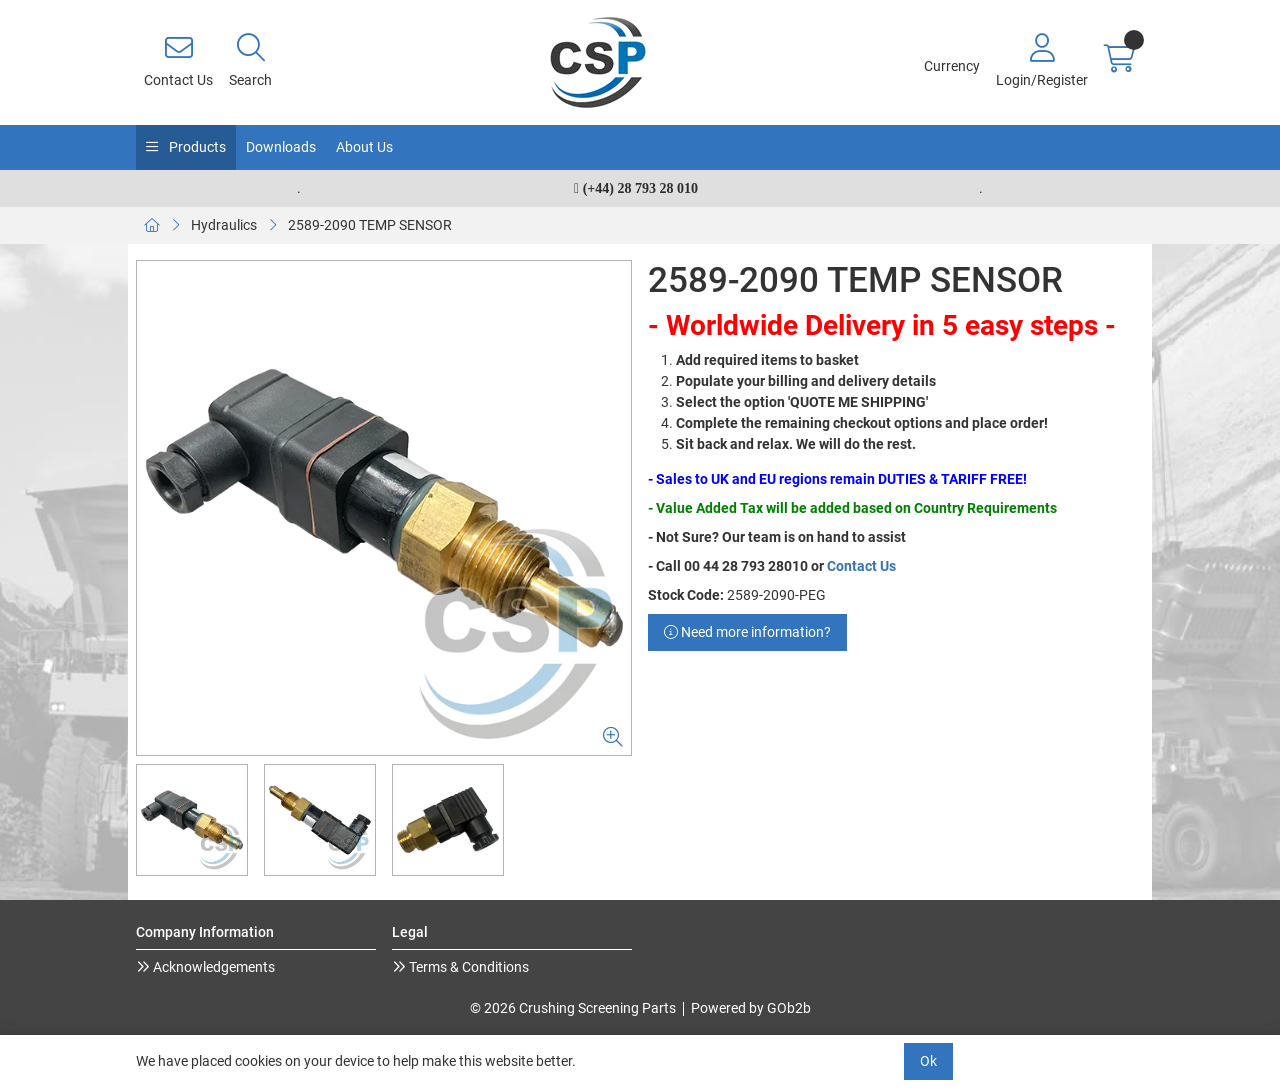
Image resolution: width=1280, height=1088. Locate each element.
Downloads (281, 147)
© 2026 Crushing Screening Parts (573, 1008)
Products (196, 147)
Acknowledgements (212, 967)
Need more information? (747, 632)
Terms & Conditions (467, 967)
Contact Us (861, 566)
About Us (364, 147)
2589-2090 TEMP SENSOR (370, 225)
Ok (928, 1061)
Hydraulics (224, 225)
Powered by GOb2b (751, 1008)
